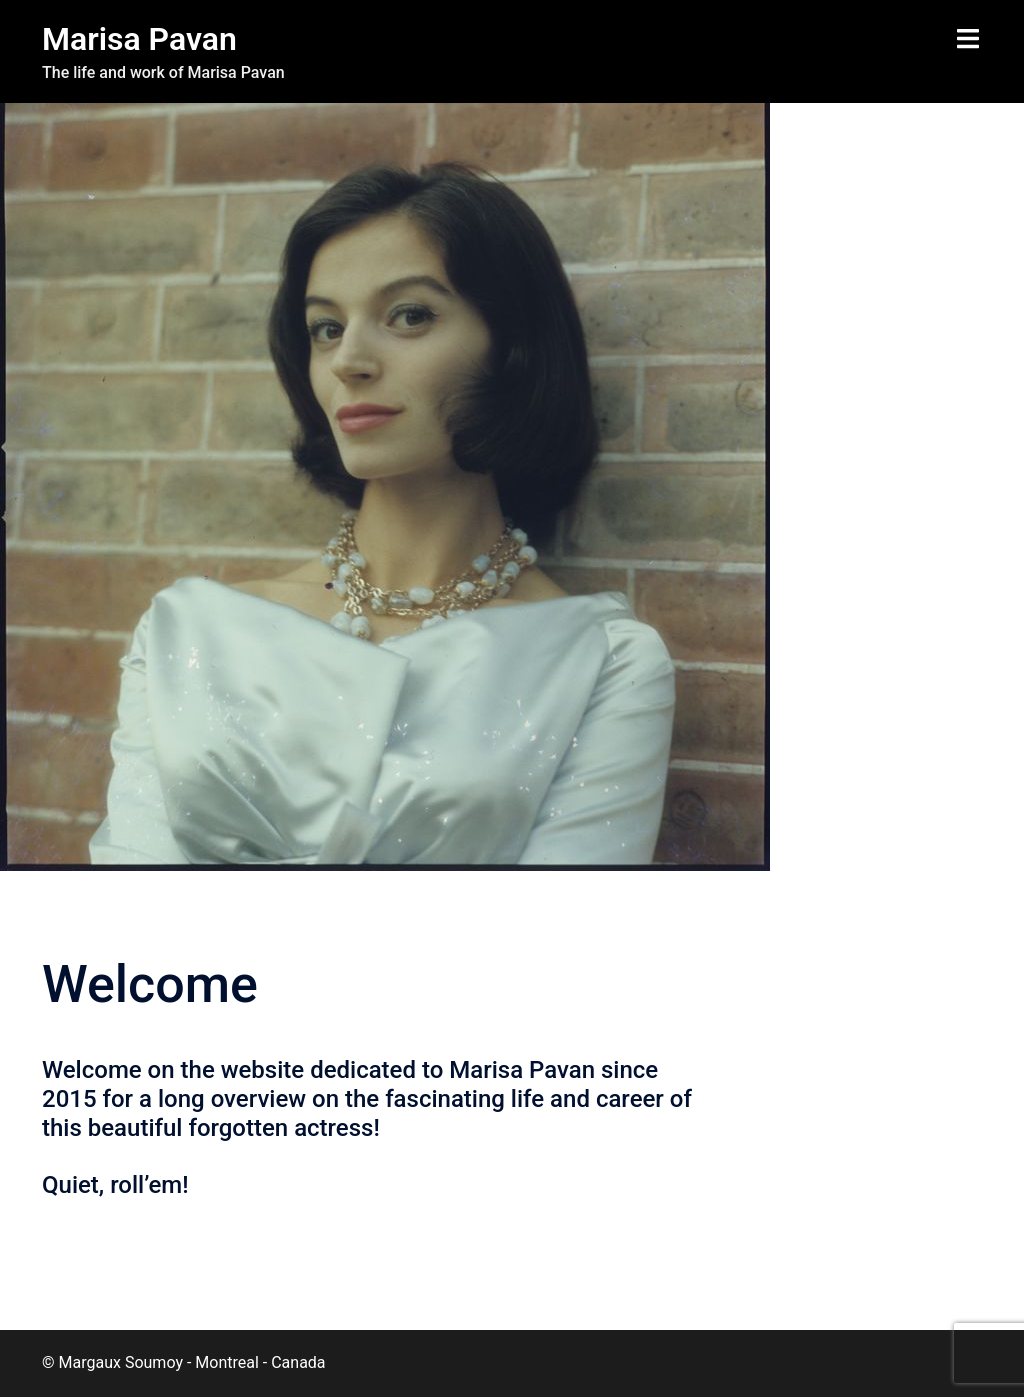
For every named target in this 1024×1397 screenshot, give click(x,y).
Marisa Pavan (139, 39)
